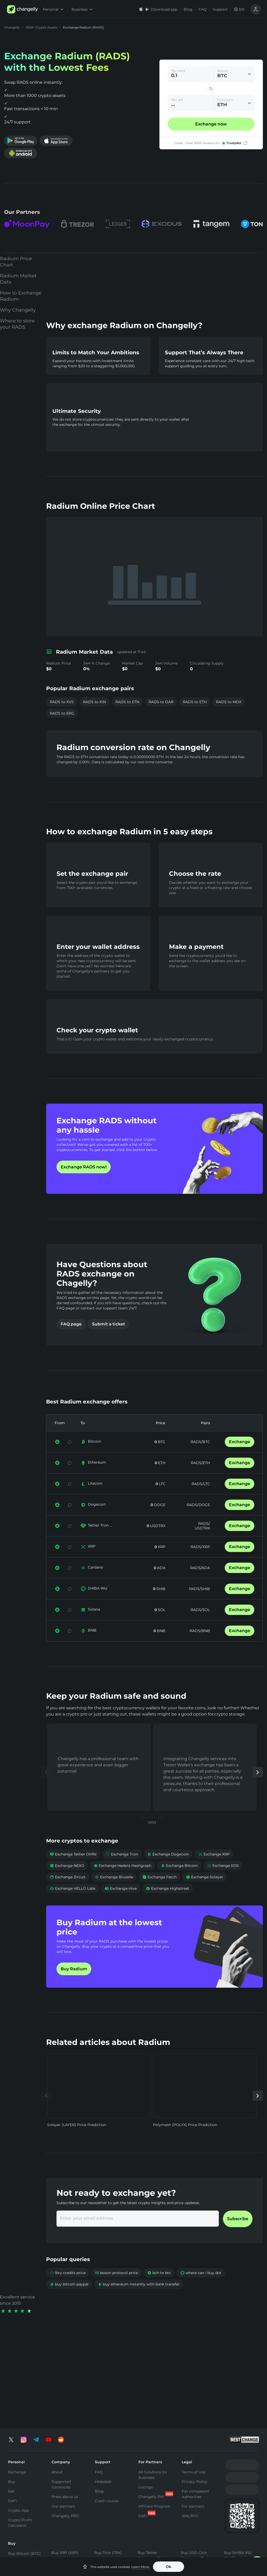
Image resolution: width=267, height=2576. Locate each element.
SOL (161, 1625)
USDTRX (157, 1541)
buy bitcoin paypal (69, 2300)
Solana (94, 1625)
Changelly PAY (151, 2398)
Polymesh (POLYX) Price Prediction (185, 2140)
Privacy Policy (194, 2383)
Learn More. (140, 2567)
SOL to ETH (218, 2555)
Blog (188, 9)
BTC (161, 1457)
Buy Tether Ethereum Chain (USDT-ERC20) (152, 2459)
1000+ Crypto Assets (41, 27)
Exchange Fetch (159, 1892)
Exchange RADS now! (84, 1182)
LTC (161, 1499)
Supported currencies (61, 2386)
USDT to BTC (170, 2536)
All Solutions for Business (152, 2376)
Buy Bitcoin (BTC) (24, 2455)
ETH (161, 1478)
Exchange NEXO (67, 1881)
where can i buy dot (200, 2288)
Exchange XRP (214, 1870)
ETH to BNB (119, 2555)
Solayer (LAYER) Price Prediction (76, 2140)
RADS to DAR (161, 692)
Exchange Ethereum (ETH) (26, 2555)
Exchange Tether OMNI (73, 1870)
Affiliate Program (154, 2407)
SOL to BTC (218, 2546)
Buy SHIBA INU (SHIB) (238, 2457)
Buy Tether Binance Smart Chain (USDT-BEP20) (151, 2503)
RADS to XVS (62, 692)
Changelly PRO (65, 2417)
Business (82, 9)
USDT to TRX (170, 2555)
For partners (193, 2407)
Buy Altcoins (235, 2484)
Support (220, 9)
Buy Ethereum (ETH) (21, 2467)
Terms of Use (193, 2373)
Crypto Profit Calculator (20, 2424)
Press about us (65, 2398)
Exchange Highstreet (167, 1904)
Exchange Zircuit (68, 1892)
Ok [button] (168, 2566)
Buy (11, 2383)
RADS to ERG (62, 703)
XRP (91, 1562)
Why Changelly (18, 326)
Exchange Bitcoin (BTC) (24, 2540)
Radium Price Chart (16, 278)
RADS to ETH (195, 692)
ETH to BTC (118, 2536)
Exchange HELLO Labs (72, 1904)
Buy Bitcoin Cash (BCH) (196, 2492)
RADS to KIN (94, 692)
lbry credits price (68, 2288)
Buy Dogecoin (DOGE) (237, 2472)
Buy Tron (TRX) (108, 2454)
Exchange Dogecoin (168, 1870)
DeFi (12, 2402)
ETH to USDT (120, 2546)
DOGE (159, 1520)
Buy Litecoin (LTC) (24, 2479)
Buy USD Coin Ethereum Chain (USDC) (195, 2459)
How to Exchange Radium (20, 312)
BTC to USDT (70, 2537)
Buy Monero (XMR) (68, 2463)
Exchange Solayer (204, 1892)
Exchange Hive (121, 1904)
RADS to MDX (228, 692)
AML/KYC (190, 2417)
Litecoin (95, 1499)
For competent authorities (195, 2395)
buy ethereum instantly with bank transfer (139, 2300)
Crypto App (18, 2412)
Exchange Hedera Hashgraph (122, 1881)
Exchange (239, 1457)
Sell (11, 2392)
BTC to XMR (69, 2556)
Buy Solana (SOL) (67, 2473)
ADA (160, 1583)
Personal (53, 9)
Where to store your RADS (17, 340)
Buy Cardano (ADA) (193, 2477)
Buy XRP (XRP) (64, 2454)
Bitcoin (94, 1457)
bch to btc (159, 2288)
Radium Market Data (18, 295)
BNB (92, 1646)
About (57, 2373)
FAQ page (71, 1339)
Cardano (95, 1583)
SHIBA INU (97, 1604)
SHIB (160, 1604)
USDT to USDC (172, 2546)
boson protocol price (116, 2288)
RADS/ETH (200, 1478)
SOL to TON (219, 2536)
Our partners (63, 2407)
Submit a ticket (108, 1339)
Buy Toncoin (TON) (111, 2463)
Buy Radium (74, 1984)
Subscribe (237, 2234)
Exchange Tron (122, 1870)
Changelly (12, 27)
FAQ (203, 9)
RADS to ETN (127, 692)
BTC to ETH (68, 2546)
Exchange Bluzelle (114, 1892)
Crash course (106, 2402)
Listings (145, 2388)
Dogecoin (97, 1520)
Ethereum (97, 1478)
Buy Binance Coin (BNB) (110, 2476)
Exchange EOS (223, 1881)
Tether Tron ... (100, 1541)
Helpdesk (103, 2383)
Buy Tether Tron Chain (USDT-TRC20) (152, 2480)
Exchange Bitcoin (179, 1881)
